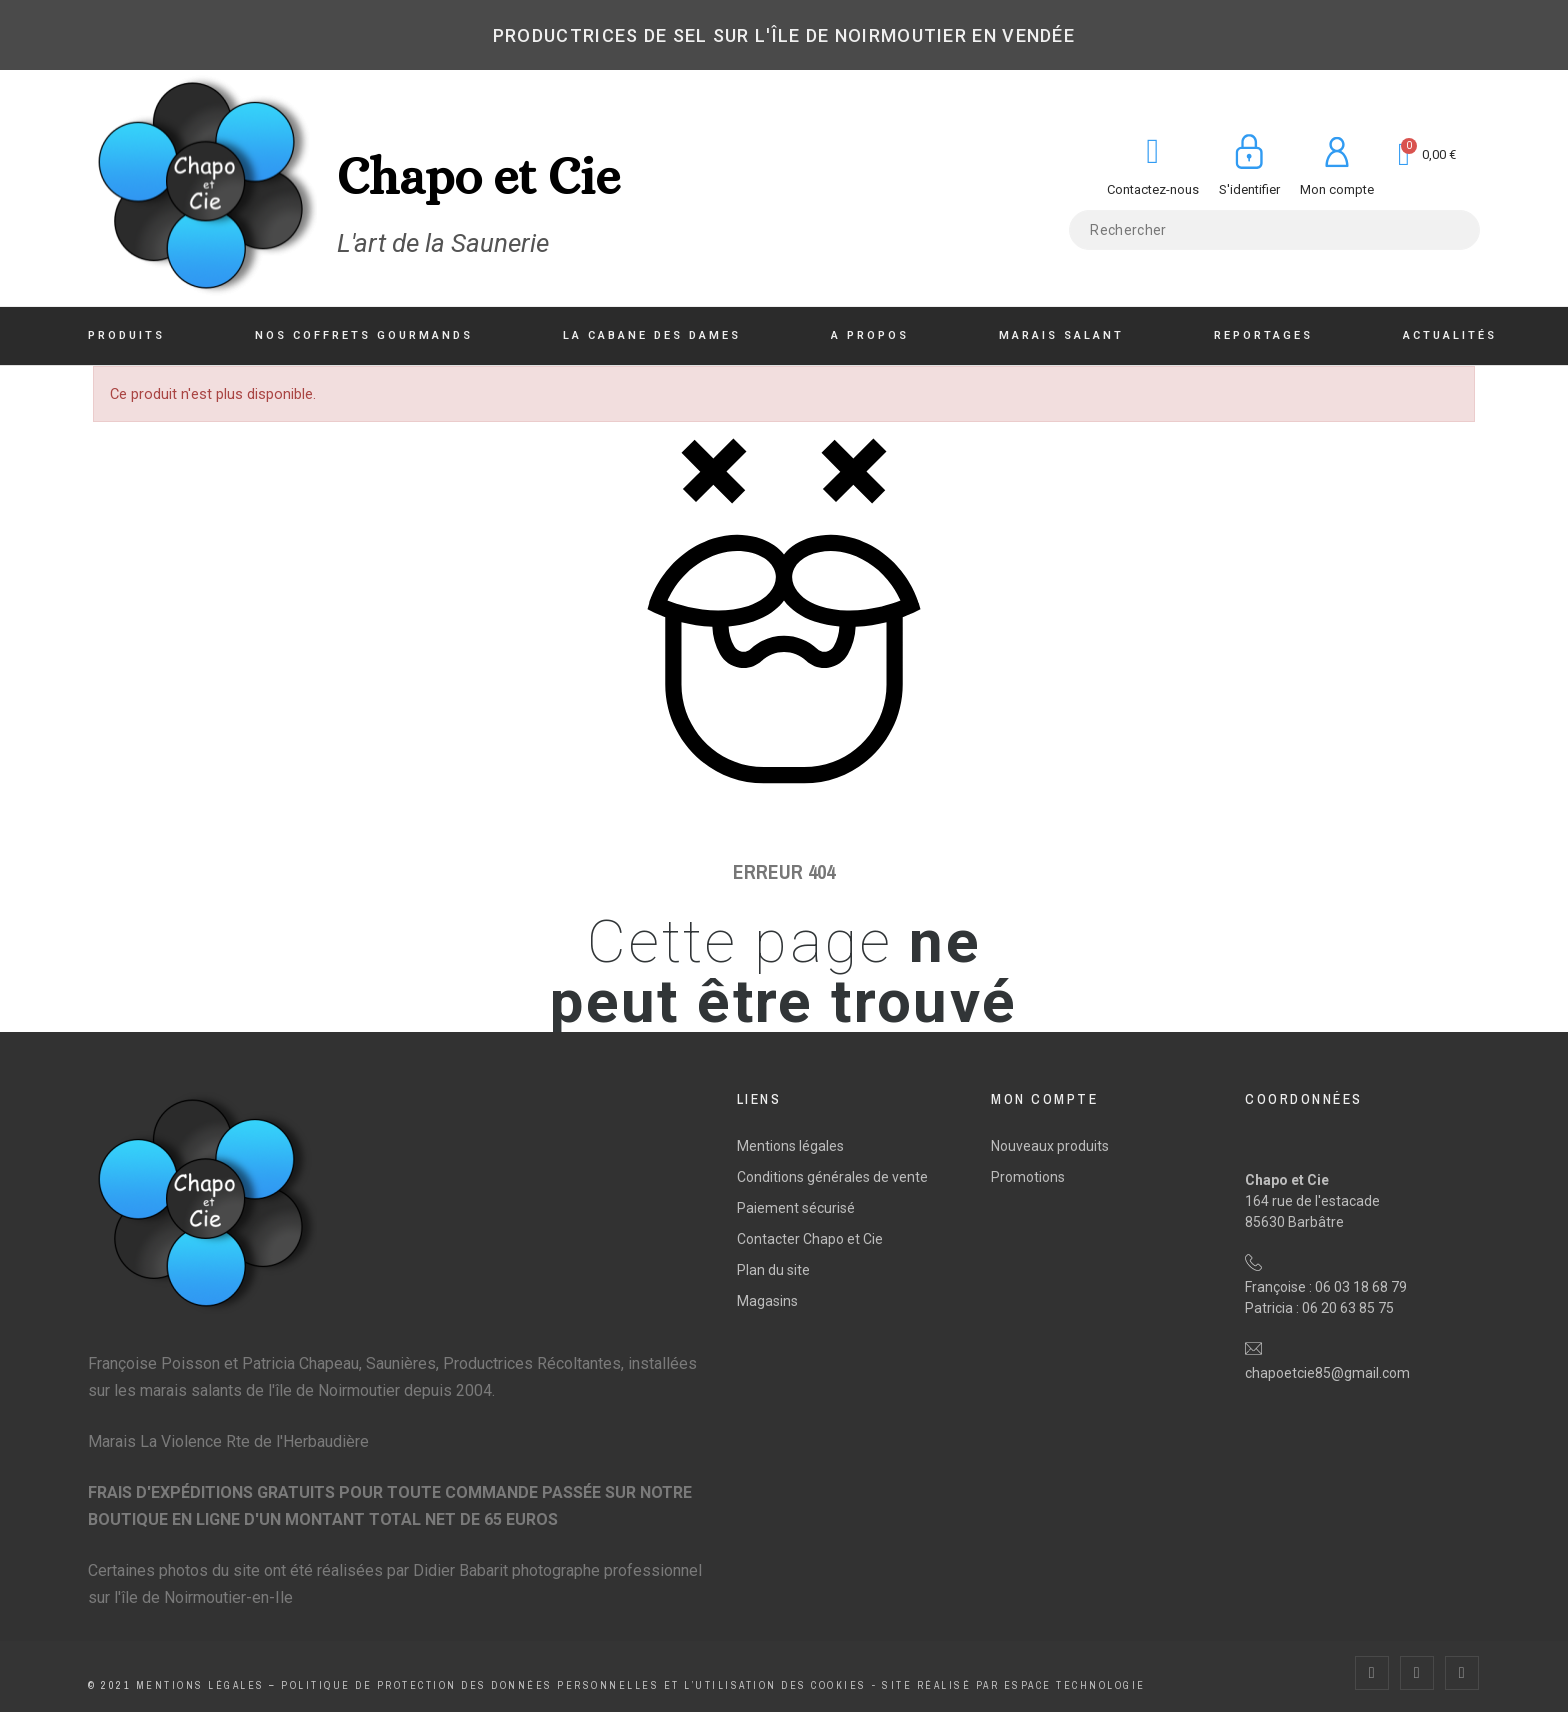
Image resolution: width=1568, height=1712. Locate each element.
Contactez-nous (1153, 189)
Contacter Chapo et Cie (810, 1239)
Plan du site (773, 1270)
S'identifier (1249, 189)
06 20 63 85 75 (1348, 1308)
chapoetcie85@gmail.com (1327, 1373)
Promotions (1028, 1177)
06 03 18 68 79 (1361, 1287)
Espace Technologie (1075, 1685)
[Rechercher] (1274, 230)
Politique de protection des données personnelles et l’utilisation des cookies (574, 1685)
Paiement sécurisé (796, 1208)
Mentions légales (790, 1146)
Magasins (767, 1301)
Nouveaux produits (1050, 1146)
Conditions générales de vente (832, 1177)
